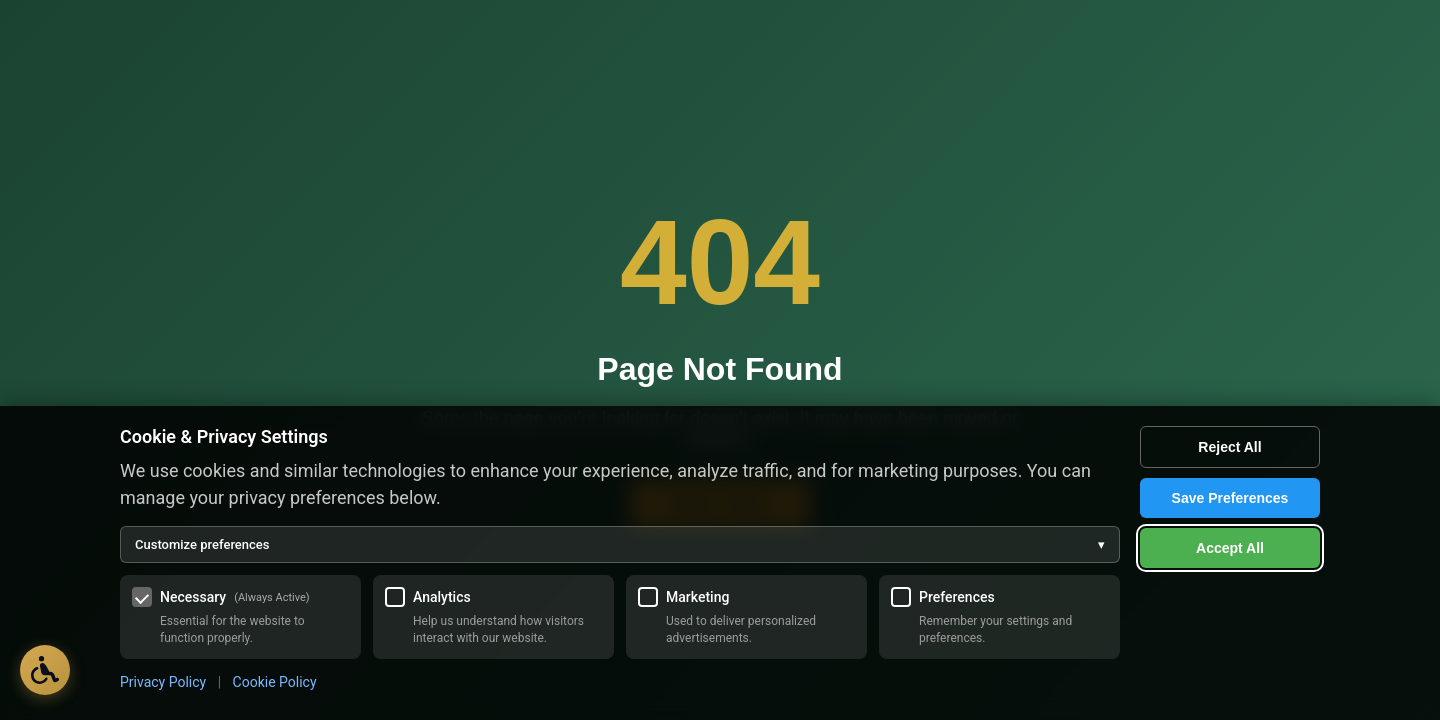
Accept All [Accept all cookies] (1230, 548)
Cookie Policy (275, 682)
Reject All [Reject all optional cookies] (1229, 447)
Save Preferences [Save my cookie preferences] (1230, 498)
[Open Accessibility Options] (45, 670)
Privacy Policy (163, 682)
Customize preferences (620, 544)
